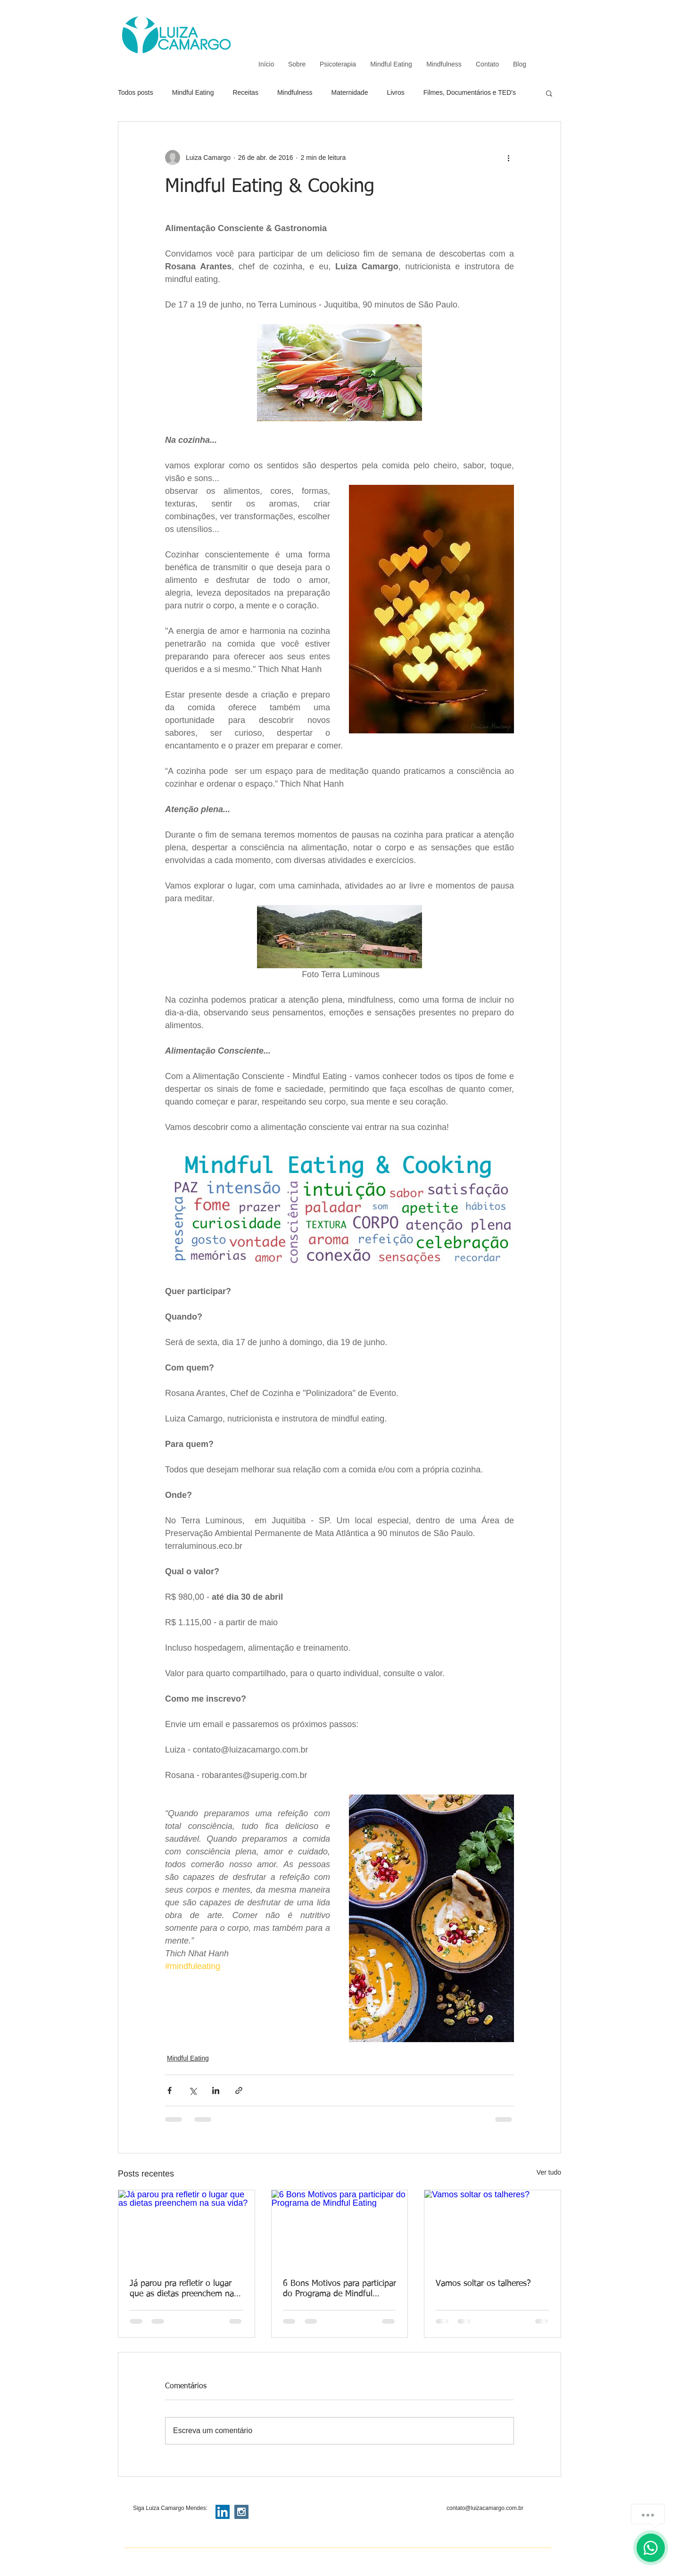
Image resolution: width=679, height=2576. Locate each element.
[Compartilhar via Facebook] (169, 2090)
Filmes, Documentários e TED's (469, 92)
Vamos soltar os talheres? (483, 2283)
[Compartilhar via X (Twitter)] (192, 2090)
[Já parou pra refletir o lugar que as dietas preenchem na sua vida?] (186, 2228)
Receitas (245, 92)
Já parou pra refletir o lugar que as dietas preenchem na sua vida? (182, 2289)
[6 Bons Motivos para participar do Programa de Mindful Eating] (340, 2228)
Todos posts (135, 92)
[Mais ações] (508, 157)
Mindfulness (295, 92)
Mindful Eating (193, 92)
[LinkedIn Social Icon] (222, 2512)
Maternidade (349, 92)
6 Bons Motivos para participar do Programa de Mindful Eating (339, 2289)
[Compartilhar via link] (238, 2090)
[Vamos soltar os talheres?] (492, 2228)
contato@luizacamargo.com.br (485, 2508)
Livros (395, 92)
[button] (549, 93)
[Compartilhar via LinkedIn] (215, 2090)
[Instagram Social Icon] (241, 2512)
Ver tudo (549, 2172)
